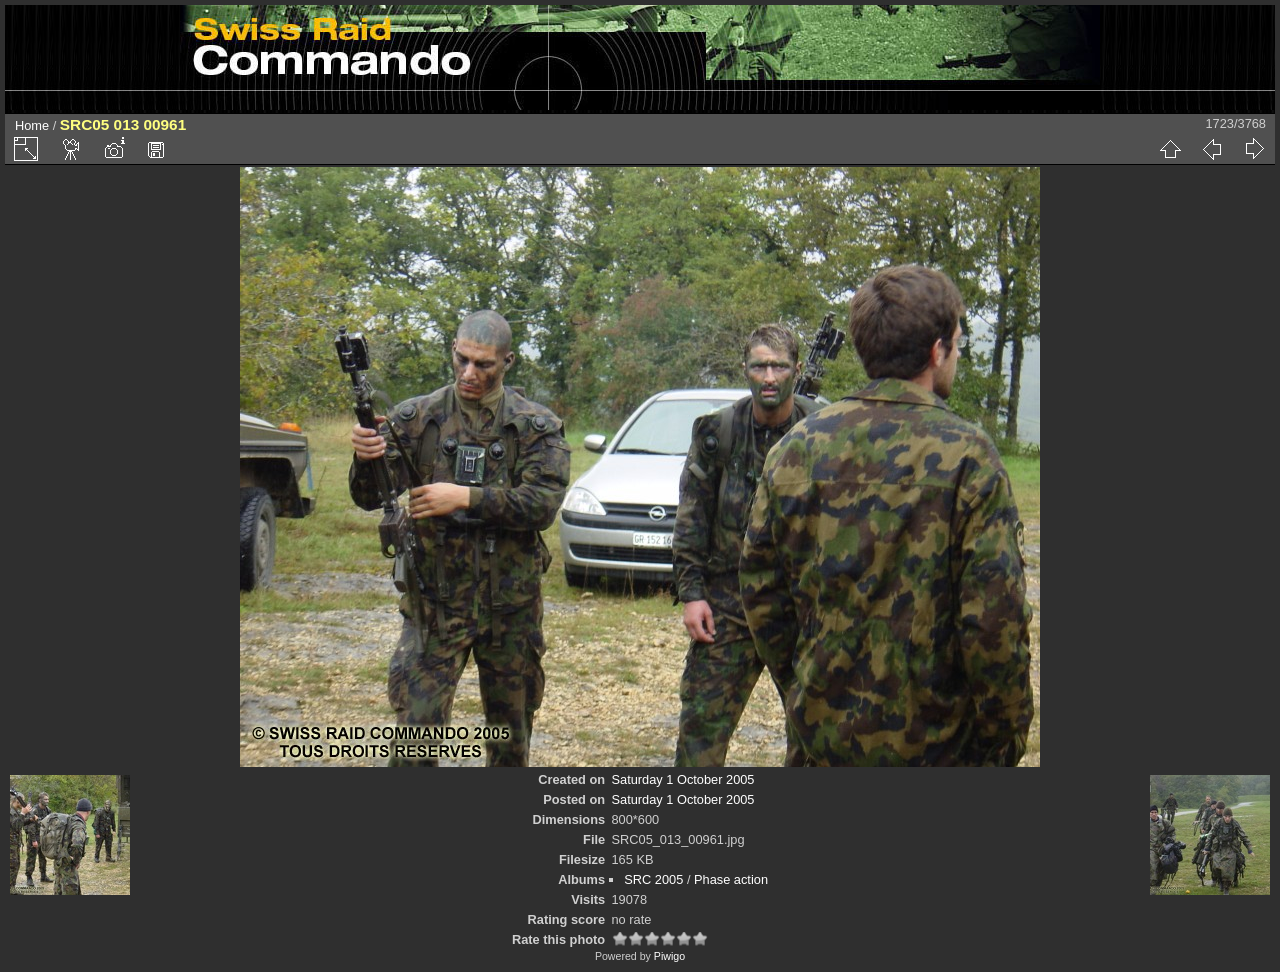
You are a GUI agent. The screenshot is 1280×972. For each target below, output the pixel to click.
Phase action (731, 879)
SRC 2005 (653, 879)
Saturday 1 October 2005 (683, 779)
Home (32, 125)
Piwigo (669, 956)
